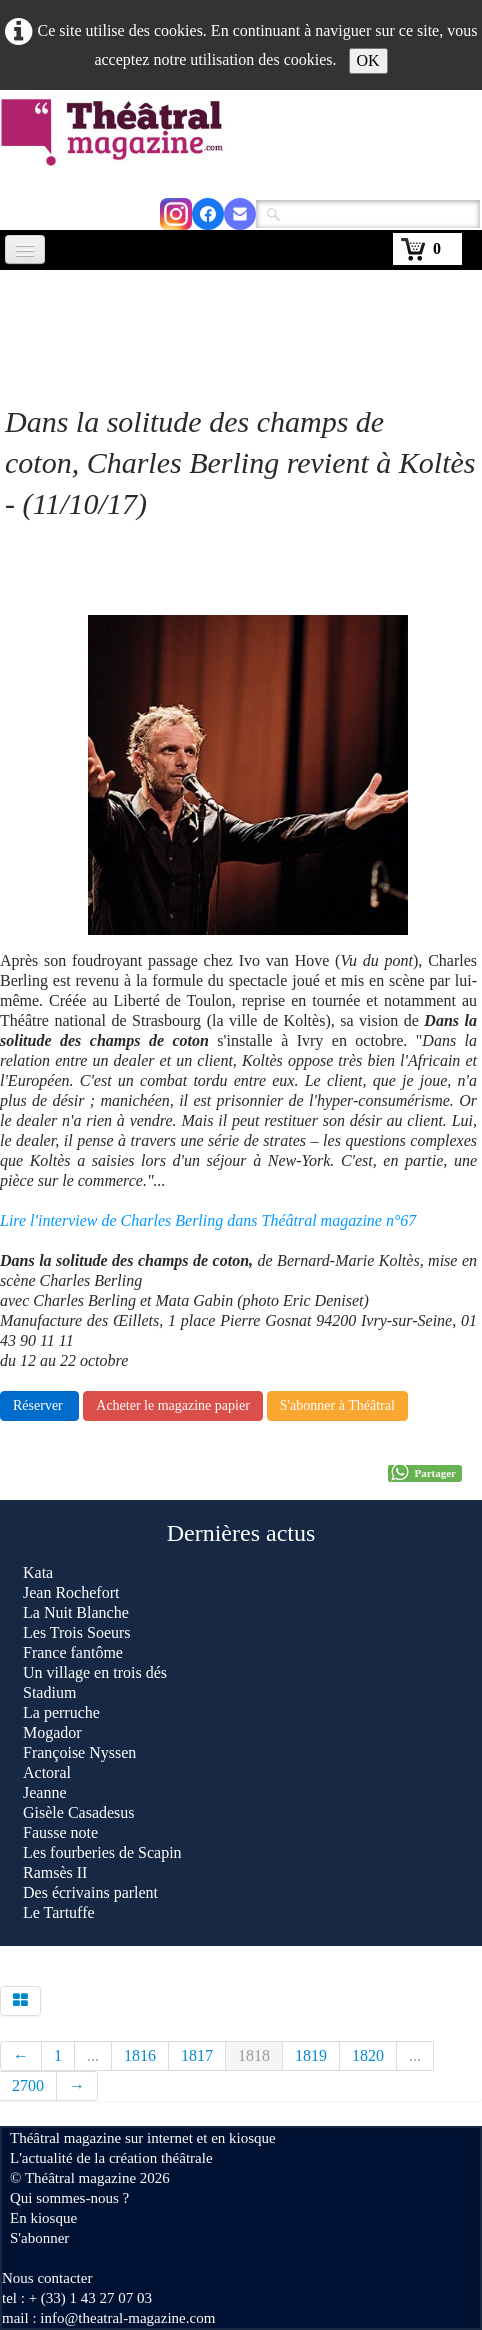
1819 (311, 2055)
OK (368, 60)
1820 (368, 2055)
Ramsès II (55, 1872)
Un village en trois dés (95, 1672)
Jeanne (45, 1792)
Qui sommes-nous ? (69, 2198)
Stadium (49, 1692)
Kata (38, 1572)
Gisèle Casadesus (79, 1812)
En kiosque (43, 2218)
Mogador (52, 1732)
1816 (140, 2055)
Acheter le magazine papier (173, 1405)
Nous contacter (47, 2278)
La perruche (61, 1712)
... (93, 2055)
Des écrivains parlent (92, 1892)
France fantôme (73, 1652)
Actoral (47, 1772)
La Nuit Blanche (76, 1612)
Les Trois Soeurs (77, 1632)
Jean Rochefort (71, 1592)
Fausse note (60, 1832)
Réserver (39, 1405)
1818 (254, 2055)
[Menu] (25, 249)
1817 (197, 2055)
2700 (28, 2085)
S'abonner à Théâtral (337, 1405)
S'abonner (39, 2238)
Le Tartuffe (59, 1912)
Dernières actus (241, 1533)
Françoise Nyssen (79, 1752)
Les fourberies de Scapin (102, 1852)
